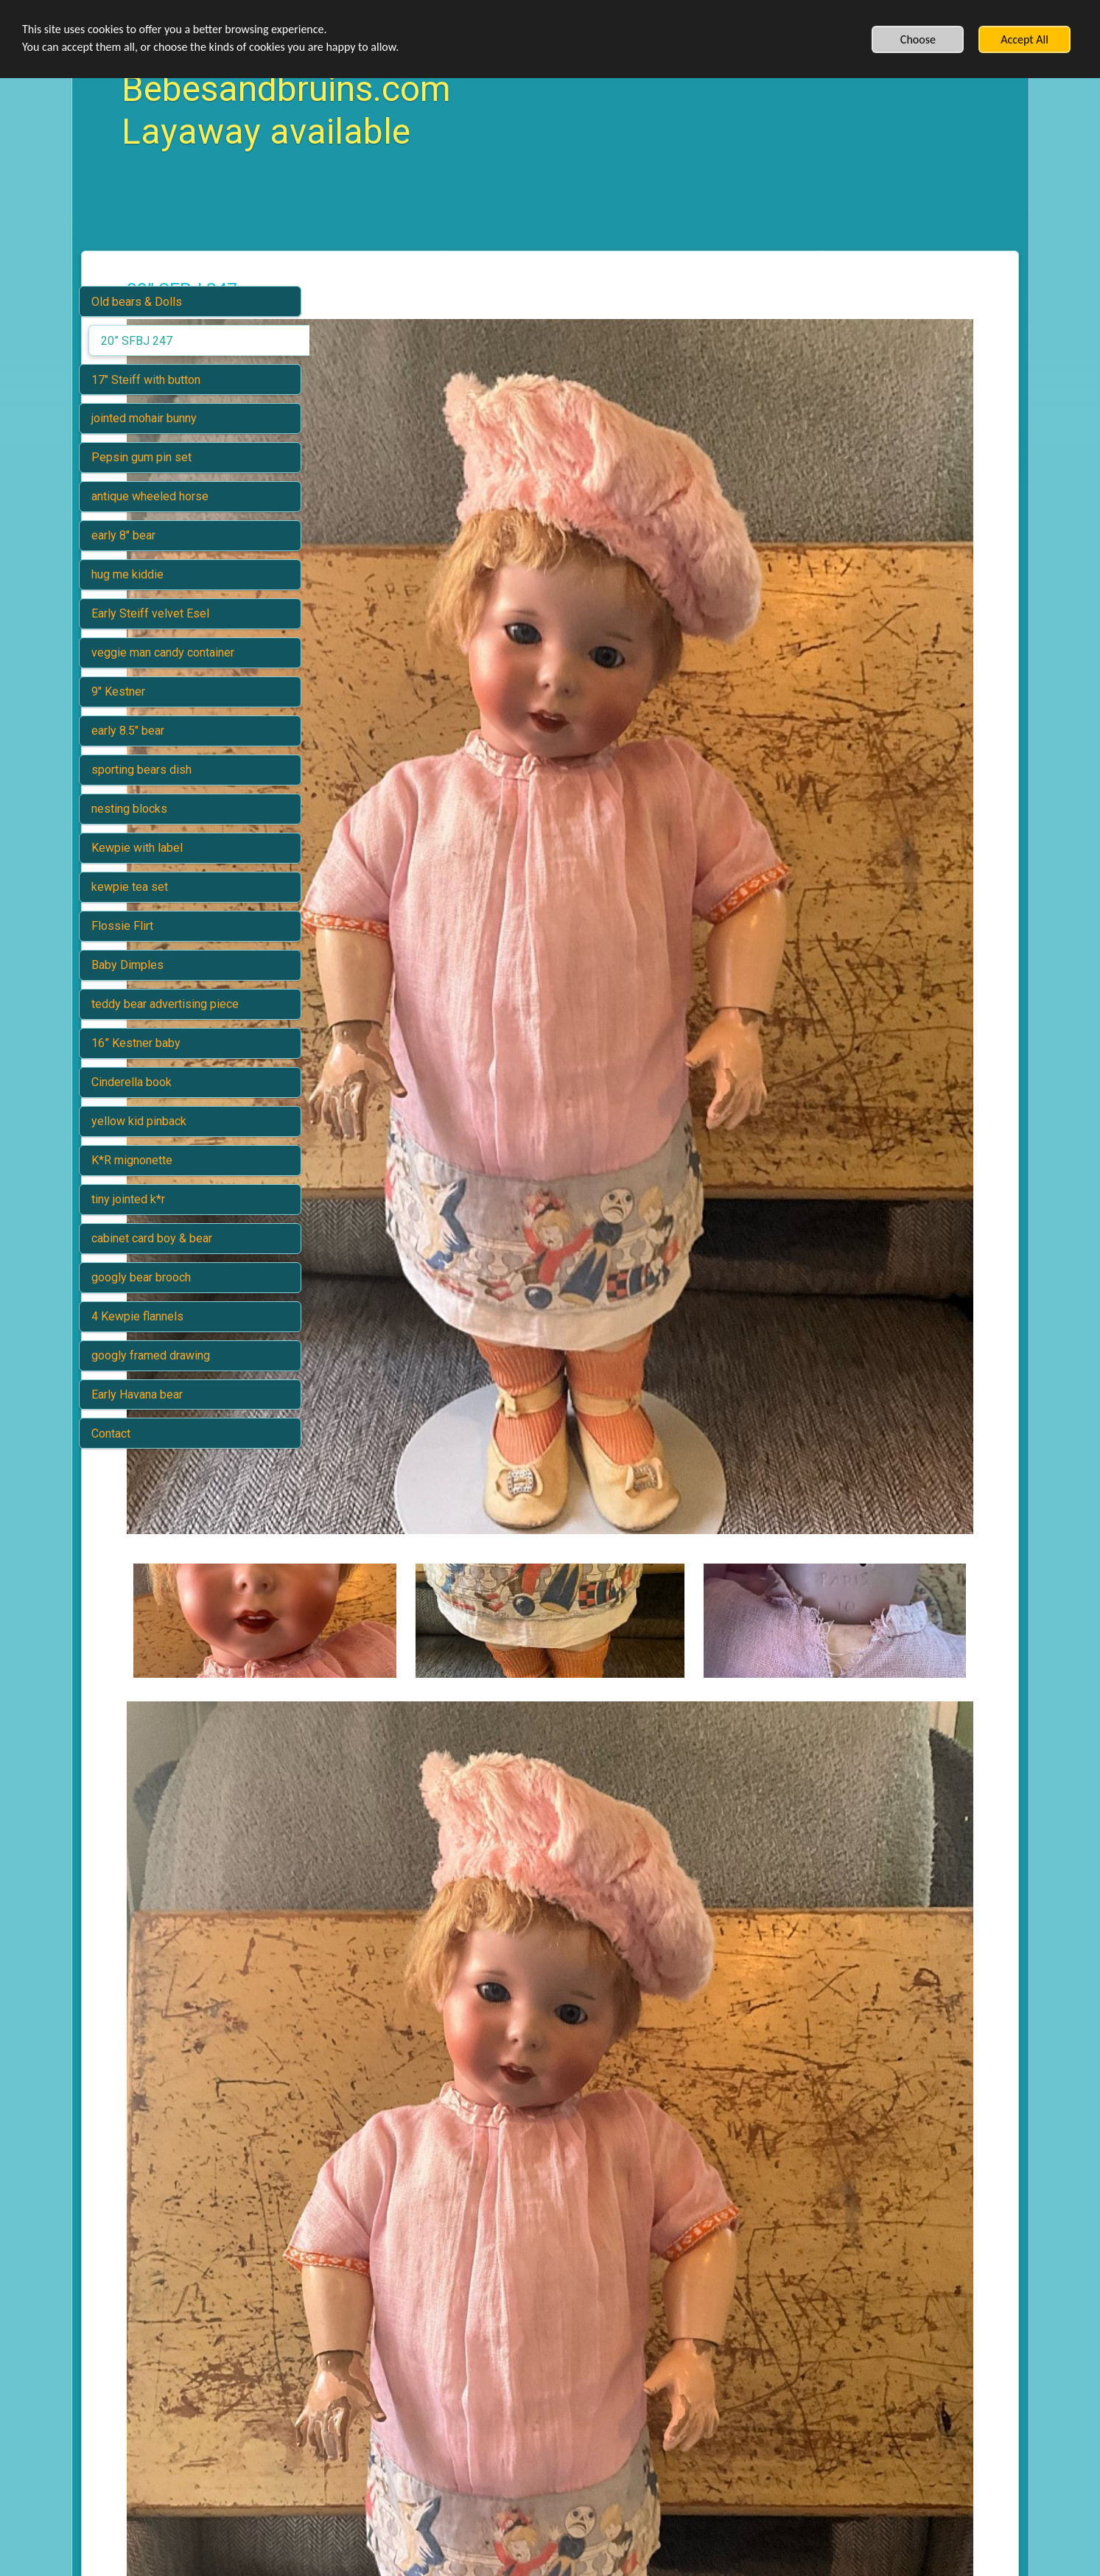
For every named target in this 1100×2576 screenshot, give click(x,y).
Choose (918, 39)
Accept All (1024, 39)
